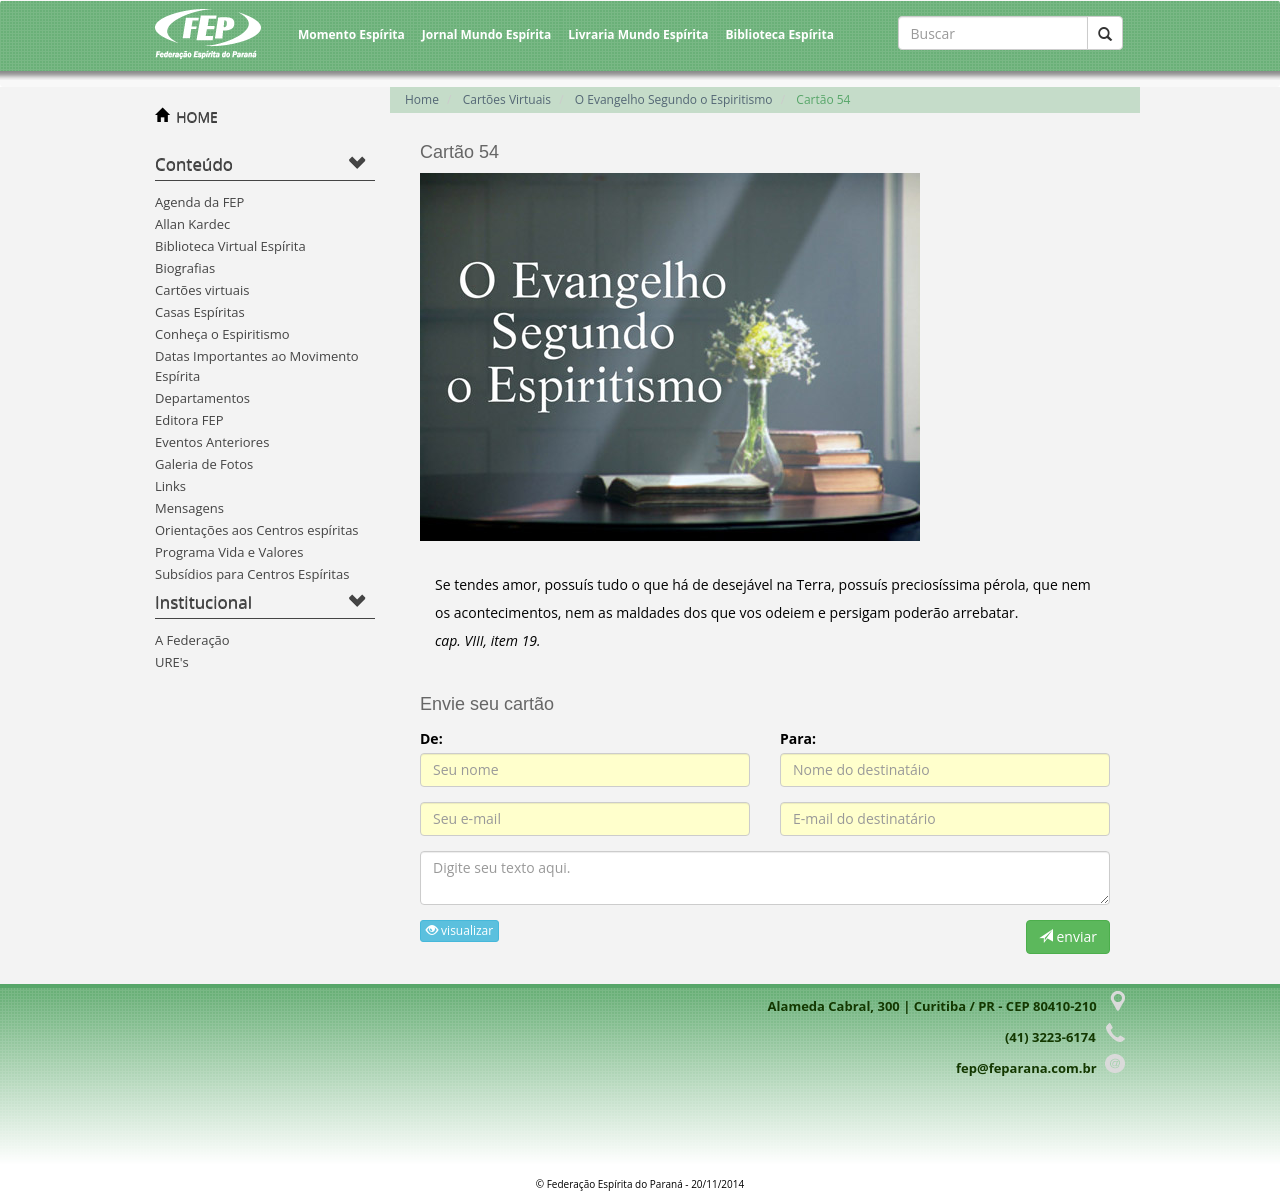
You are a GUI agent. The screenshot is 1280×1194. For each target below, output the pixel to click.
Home (422, 99)
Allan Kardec (192, 224)
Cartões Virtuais (507, 99)
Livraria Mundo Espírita (638, 34)
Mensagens (189, 508)
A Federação (192, 640)
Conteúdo (194, 163)
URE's (172, 662)
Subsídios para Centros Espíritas (252, 574)
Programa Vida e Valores (229, 552)
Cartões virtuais (202, 290)
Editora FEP (189, 420)
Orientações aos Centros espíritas (257, 530)
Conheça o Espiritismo (222, 334)
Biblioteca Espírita (779, 34)
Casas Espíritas (200, 312)
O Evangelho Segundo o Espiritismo (674, 99)
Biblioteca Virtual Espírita (230, 246)
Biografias (185, 268)
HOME (197, 116)
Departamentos (202, 398)
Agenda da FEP (199, 202)
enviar (1068, 936)
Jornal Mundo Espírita (487, 34)
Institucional (203, 601)
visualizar (459, 930)
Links (170, 486)
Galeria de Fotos (204, 464)
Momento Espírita (351, 34)
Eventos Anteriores (212, 442)
